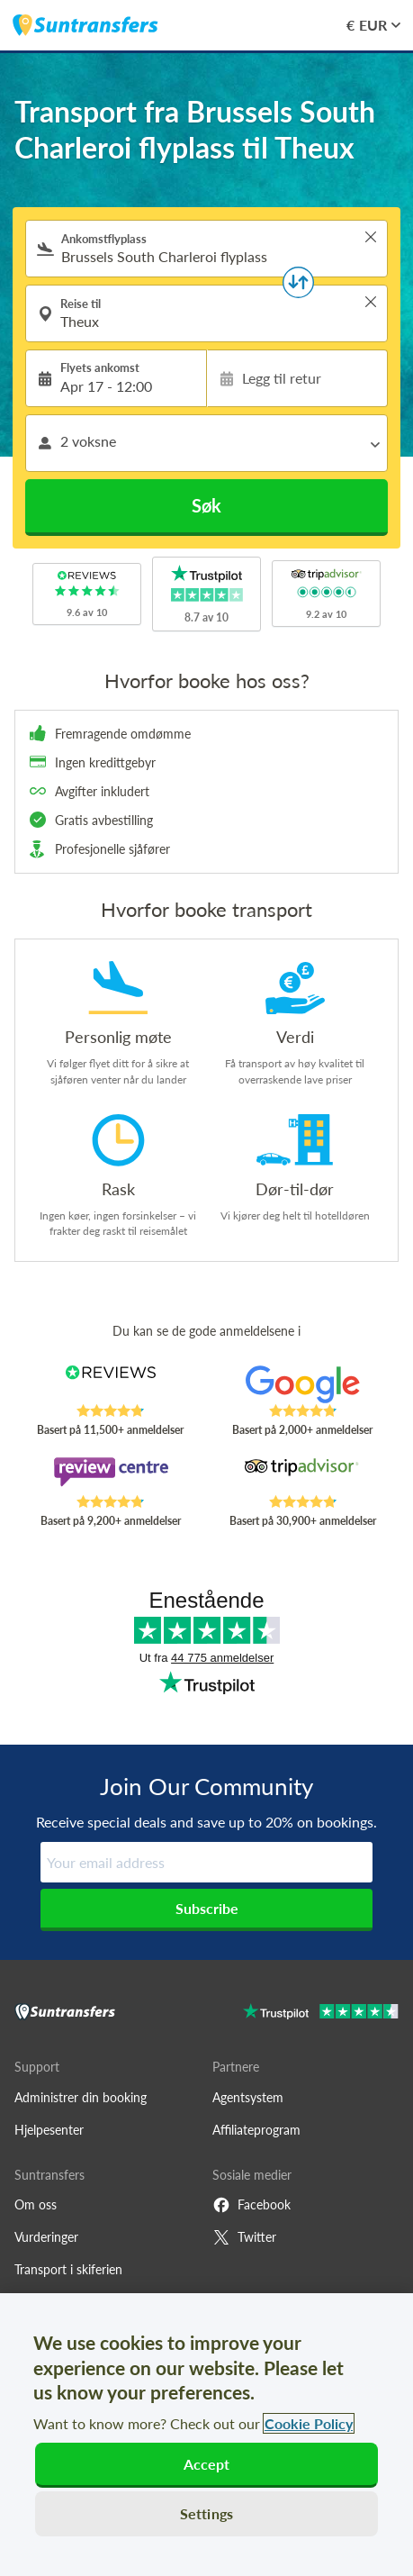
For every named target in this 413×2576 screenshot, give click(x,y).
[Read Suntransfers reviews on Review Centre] (110, 1475)
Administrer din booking (80, 2097)
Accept (207, 2463)
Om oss (35, 2204)
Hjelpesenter (49, 2129)
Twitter (244, 2237)
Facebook (251, 2205)
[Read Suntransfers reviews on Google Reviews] (302, 1384)
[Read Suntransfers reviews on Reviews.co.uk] (110, 1384)
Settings (206, 2513)
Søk (206, 505)
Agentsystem (247, 2097)
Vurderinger (46, 2237)
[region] (206, 2434)
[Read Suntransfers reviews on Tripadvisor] (302, 1475)
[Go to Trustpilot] (321, 2013)
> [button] (370, 236)
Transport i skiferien (68, 2269)
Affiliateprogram (256, 2129)
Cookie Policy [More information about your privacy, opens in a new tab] (309, 2423)
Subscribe (206, 1908)
